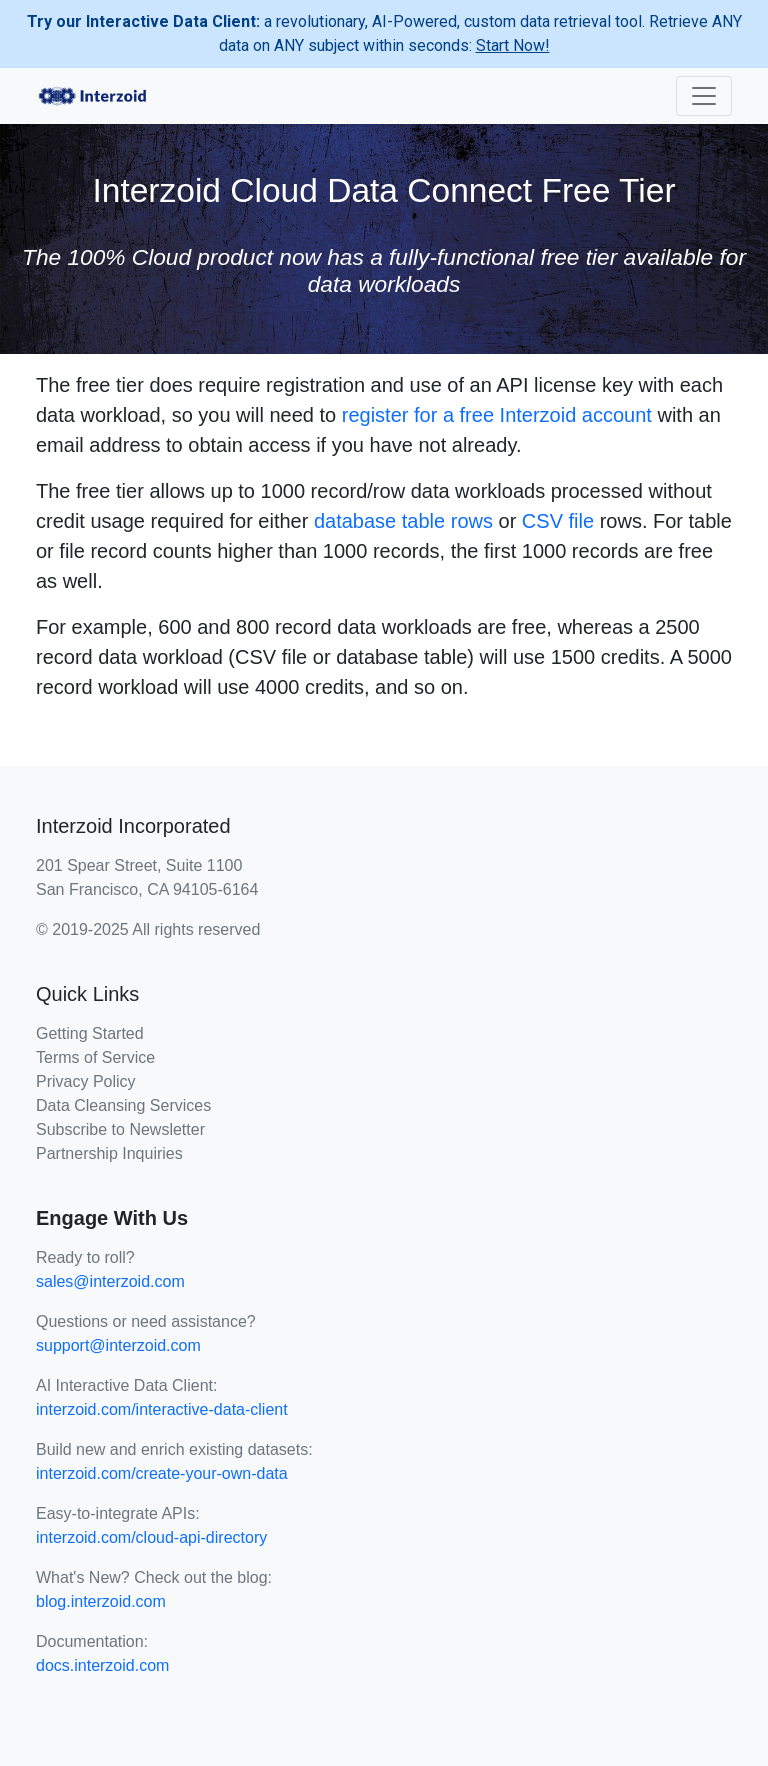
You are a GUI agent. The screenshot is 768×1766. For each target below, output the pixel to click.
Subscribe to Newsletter (120, 1129)
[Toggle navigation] (704, 96)
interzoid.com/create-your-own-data (162, 1473)
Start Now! (513, 45)
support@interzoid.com (118, 1345)
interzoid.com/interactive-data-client (162, 1409)
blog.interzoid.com (101, 1601)
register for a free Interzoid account (497, 415)
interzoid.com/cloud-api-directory (151, 1537)
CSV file (558, 521)
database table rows (403, 521)
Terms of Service (95, 1057)
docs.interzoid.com (102, 1665)
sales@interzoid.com (110, 1281)
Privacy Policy (86, 1081)
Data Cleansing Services (123, 1105)
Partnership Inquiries (109, 1153)
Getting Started (90, 1033)
